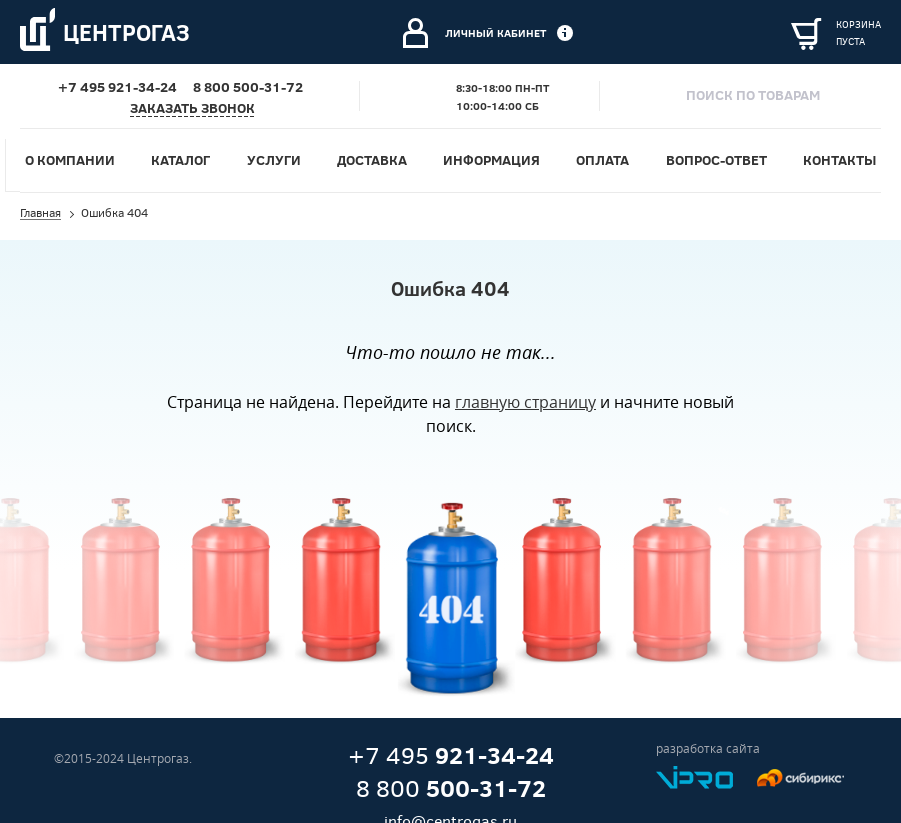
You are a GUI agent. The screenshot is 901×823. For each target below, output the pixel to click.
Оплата (602, 159)
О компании (70, 159)
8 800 (451, 789)
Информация (491, 159)
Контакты (839, 159)
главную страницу (525, 402)
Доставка (372, 159)
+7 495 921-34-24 (117, 86)
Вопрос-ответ (716, 159)
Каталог (180, 159)
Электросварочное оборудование (270, 45)
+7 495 (451, 756)
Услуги (171, 149)
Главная (40, 214)
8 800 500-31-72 (248, 86)
